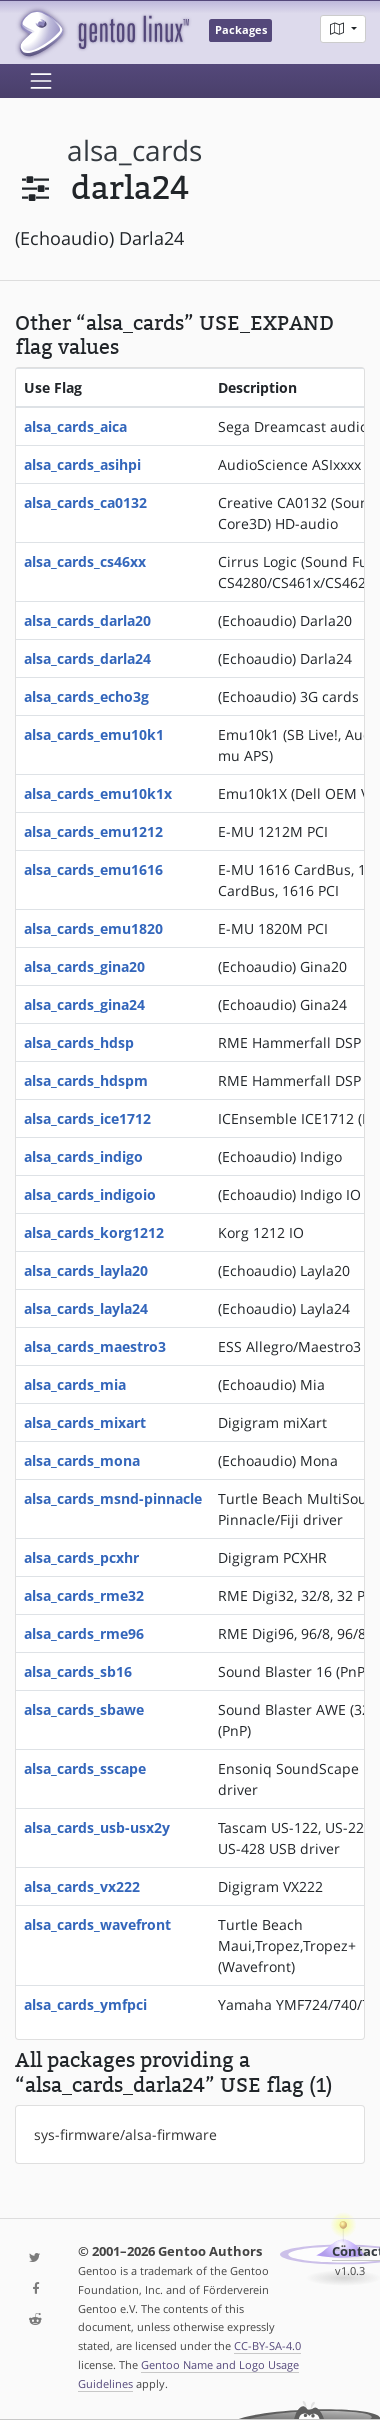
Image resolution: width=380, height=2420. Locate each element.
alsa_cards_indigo (83, 1156)
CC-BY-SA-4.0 (267, 2345)
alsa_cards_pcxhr (81, 1557)
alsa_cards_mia (75, 1384)
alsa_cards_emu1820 (93, 928)
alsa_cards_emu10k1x (98, 793)
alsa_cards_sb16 (78, 1671)
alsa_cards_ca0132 (85, 502)
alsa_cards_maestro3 (95, 1346)
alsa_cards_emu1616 (93, 869)
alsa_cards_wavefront (97, 1924)
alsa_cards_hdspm (86, 1080)
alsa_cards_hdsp (79, 1042)
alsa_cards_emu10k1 (94, 734)
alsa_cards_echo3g (86, 696)
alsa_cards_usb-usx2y (97, 1827)
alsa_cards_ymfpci (85, 2004)
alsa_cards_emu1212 (93, 831)
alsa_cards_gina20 (84, 966)
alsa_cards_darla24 (87, 658)
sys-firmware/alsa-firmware (125, 2134)
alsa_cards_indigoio (90, 1194)
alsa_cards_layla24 (86, 1308)
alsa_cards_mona (82, 1460)
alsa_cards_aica (75, 426)
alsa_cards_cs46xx (85, 561)
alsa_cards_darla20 (87, 620)
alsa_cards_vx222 (82, 1886)
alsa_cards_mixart (85, 1422)
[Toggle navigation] (41, 81)
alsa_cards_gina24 (84, 1004)
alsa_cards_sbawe (84, 1709)
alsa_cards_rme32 (84, 1595)
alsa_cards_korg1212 (94, 1232)
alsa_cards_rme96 (84, 1633)
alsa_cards (134, 150)
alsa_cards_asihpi (82, 464)
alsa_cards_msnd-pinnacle (113, 1498)
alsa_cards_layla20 (86, 1270)
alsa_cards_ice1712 (87, 1118)
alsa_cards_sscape (85, 1768)
